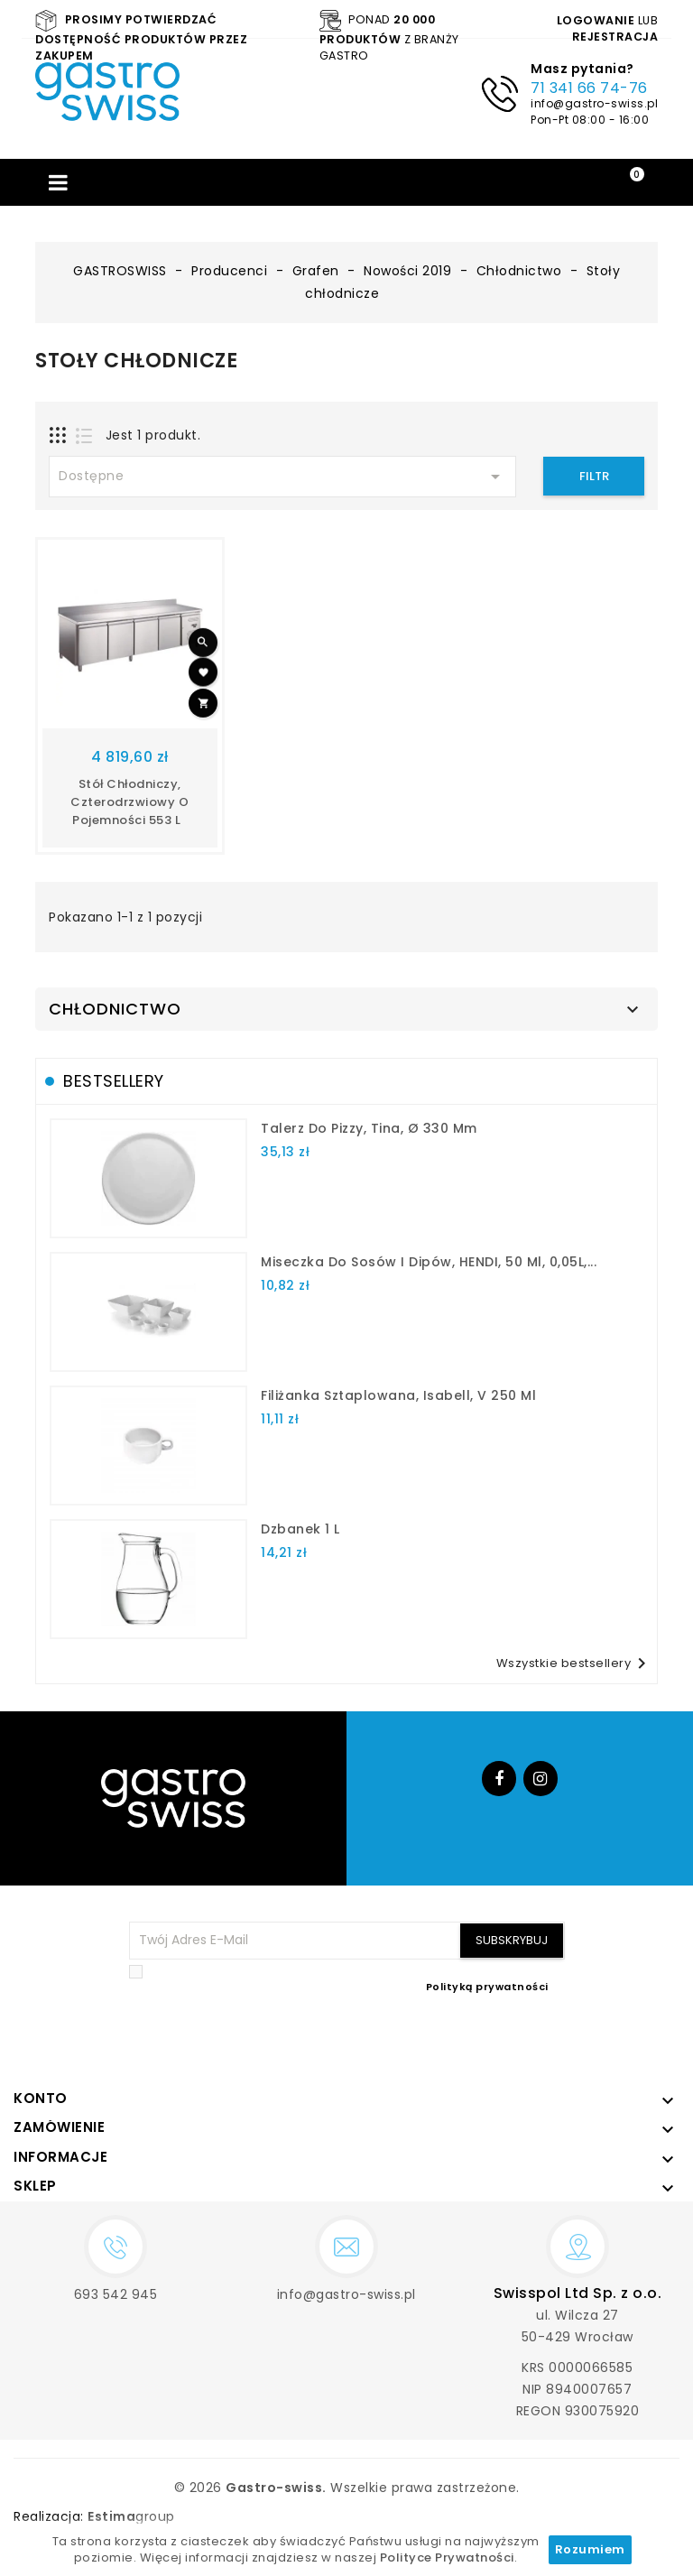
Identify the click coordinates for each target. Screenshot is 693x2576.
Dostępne (282, 476)
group (131, 2516)
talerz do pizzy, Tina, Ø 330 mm (369, 1128)
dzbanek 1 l (300, 1529)
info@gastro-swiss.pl (594, 103)
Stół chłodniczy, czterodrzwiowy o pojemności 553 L (129, 802)
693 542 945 (116, 2294)
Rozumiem (590, 2549)
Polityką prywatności (487, 1986)
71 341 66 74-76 (589, 88)
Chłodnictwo (115, 1009)
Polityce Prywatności (447, 2557)
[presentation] (428, 2038)
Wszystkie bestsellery (574, 1663)
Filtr (594, 476)
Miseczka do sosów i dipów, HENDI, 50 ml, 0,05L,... (428, 1262)
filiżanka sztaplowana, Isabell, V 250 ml (398, 1395)
